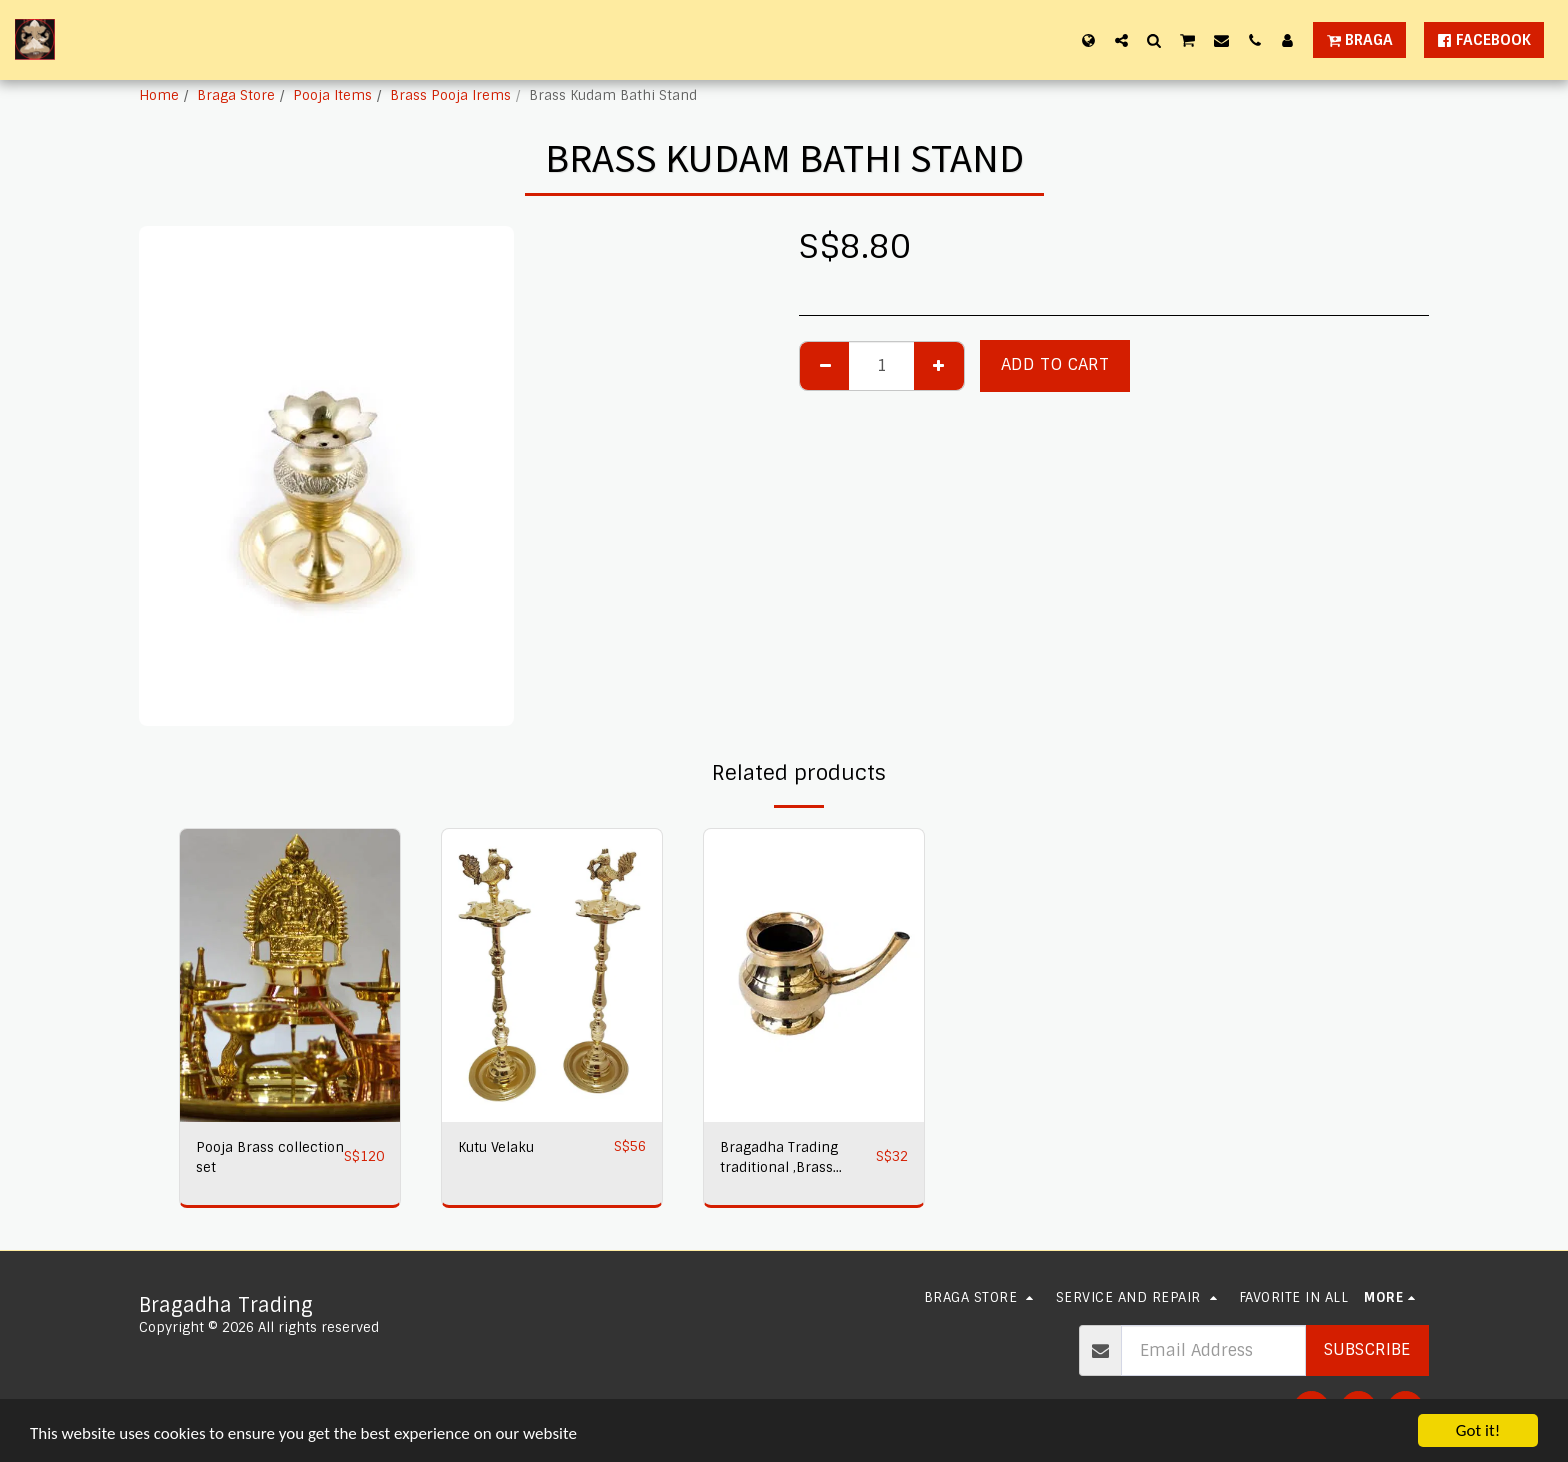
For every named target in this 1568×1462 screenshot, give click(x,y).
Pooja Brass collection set (270, 1157)
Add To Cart (1055, 364)
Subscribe (1367, 1349)
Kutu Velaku (496, 1147)
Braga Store (236, 95)
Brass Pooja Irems (450, 95)
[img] (290, 975)
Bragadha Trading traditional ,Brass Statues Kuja (779, 1158)
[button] (1121, 40)
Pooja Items (332, 95)
